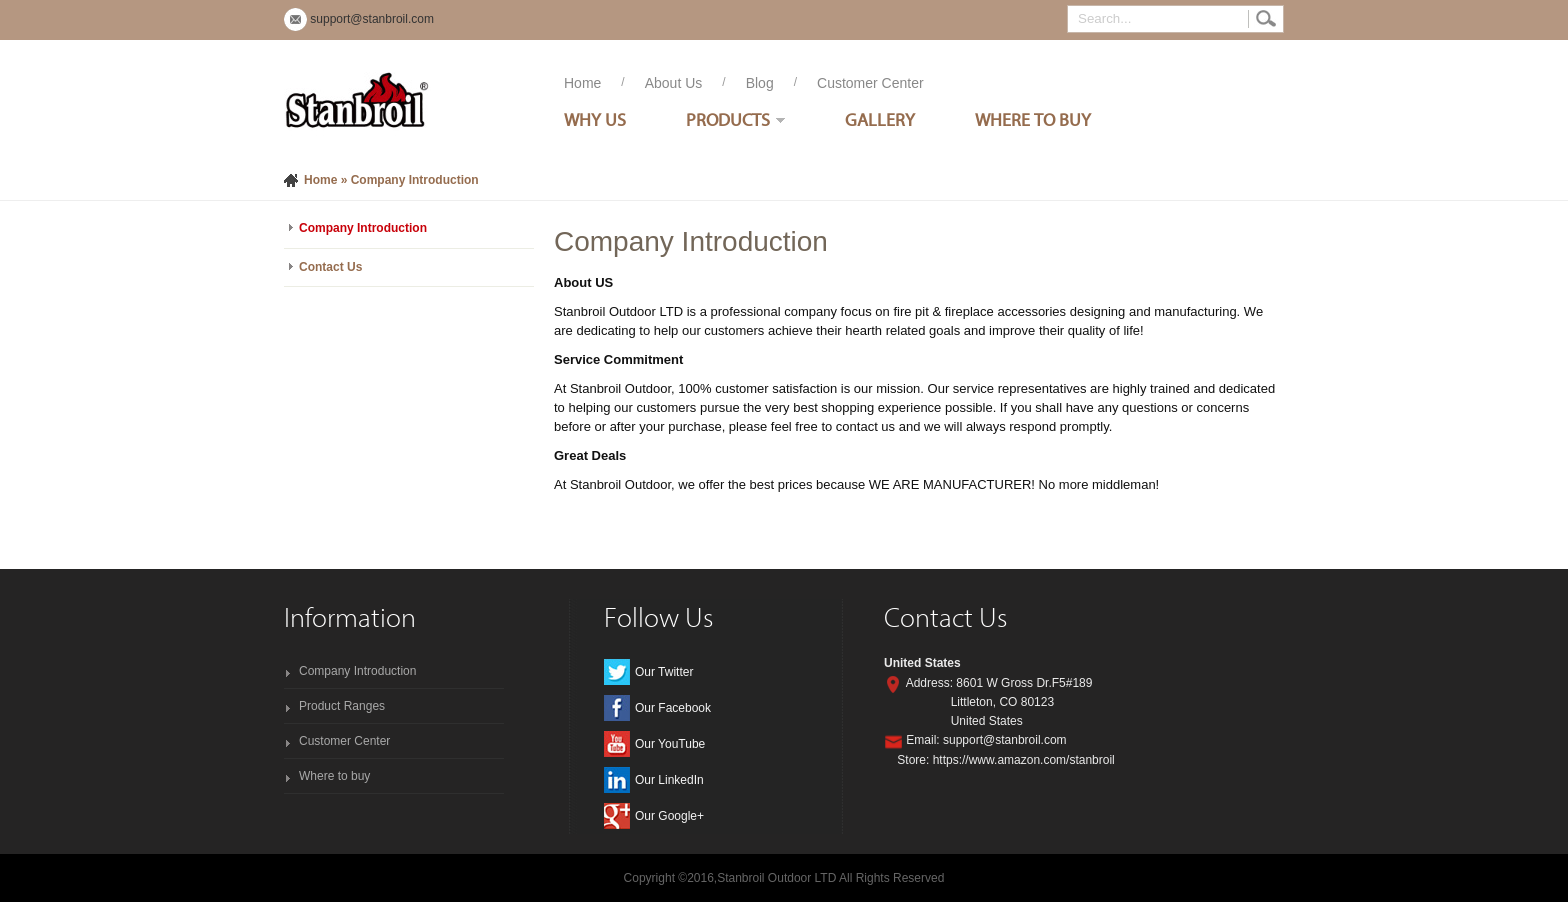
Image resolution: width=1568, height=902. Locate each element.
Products (728, 119)
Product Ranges (342, 706)
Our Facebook (673, 708)
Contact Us (330, 267)
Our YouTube (670, 744)
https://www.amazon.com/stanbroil (1024, 760)
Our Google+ (669, 816)
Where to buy (334, 776)
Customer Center (870, 83)
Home (582, 83)
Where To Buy (1033, 119)
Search (1266, 19)
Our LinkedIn (669, 780)
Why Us (595, 119)
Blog (760, 83)
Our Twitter (664, 672)
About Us (674, 83)
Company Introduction (363, 228)
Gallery (880, 119)
